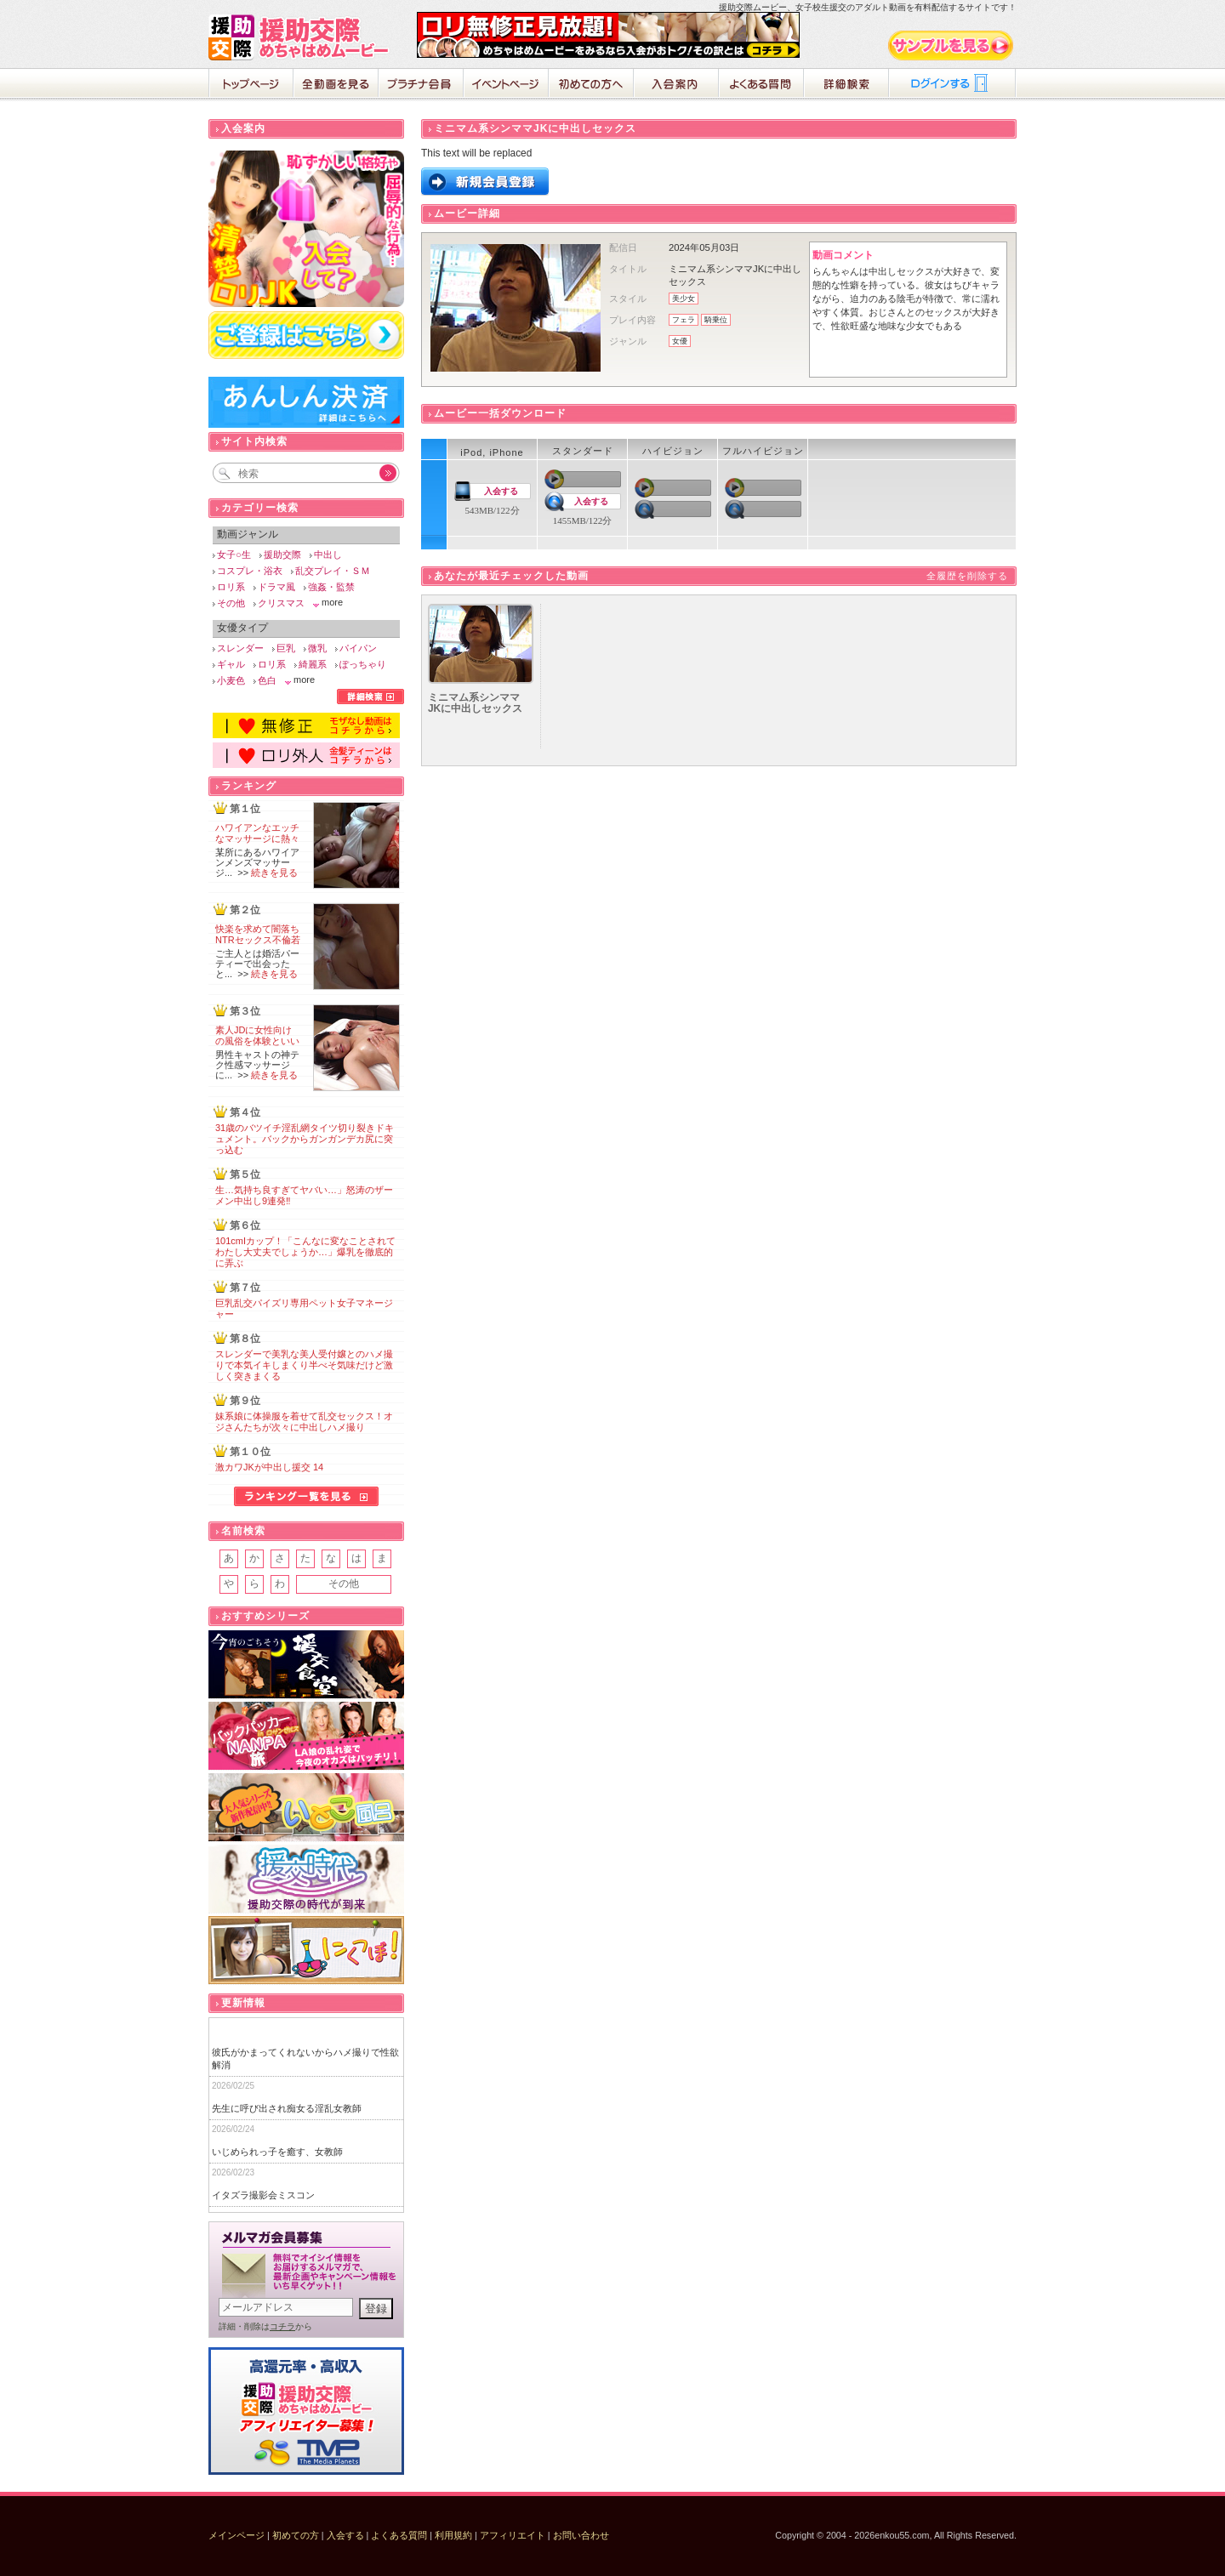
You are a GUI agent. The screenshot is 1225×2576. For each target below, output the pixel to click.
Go (378, 473)
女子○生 (234, 554)
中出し (328, 554)
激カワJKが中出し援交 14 (269, 1467)
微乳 (317, 648)
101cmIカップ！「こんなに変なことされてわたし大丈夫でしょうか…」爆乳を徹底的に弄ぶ (305, 1252)
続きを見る (274, 872)
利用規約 (453, 2535)
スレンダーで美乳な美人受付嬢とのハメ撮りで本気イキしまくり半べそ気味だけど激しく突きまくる (304, 1365)
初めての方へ (591, 85)
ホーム (250, 85)
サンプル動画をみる (952, 45)
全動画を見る (336, 85)
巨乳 (285, 648)
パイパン (358, 648)
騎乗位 (715, 320)
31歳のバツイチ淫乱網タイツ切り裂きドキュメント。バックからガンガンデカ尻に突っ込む (304, 1139)
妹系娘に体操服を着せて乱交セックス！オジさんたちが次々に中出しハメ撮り (304, 1421)
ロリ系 (231, 587)
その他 (231, 603)
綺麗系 (313, 664)
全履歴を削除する (967, 576)
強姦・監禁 (331, 587)
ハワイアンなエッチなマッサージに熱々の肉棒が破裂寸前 (257, 838)
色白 (267, 680)
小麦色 (231, 680)
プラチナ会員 (421, 85)
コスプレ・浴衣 (249, 571)
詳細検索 (846, 85)
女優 (679, 341)
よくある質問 (761, 85)
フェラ (683, 320)
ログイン (953, 85)
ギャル (231, 664)
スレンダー (240, 648)
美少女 (683, 298)
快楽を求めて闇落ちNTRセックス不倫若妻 (257, 940)
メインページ (236, 2535)
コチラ (282, 2326)
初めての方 (295, 2535)
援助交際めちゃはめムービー (302, 37)
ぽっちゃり (362, 664)
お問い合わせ (581, 2535)
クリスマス (281, 603)
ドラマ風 (276, 587)
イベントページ (506, 85)
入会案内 (676, 85)
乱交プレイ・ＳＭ (332, 571)
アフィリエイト (512, 2535)
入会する (501, 491)
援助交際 (282, 554)
